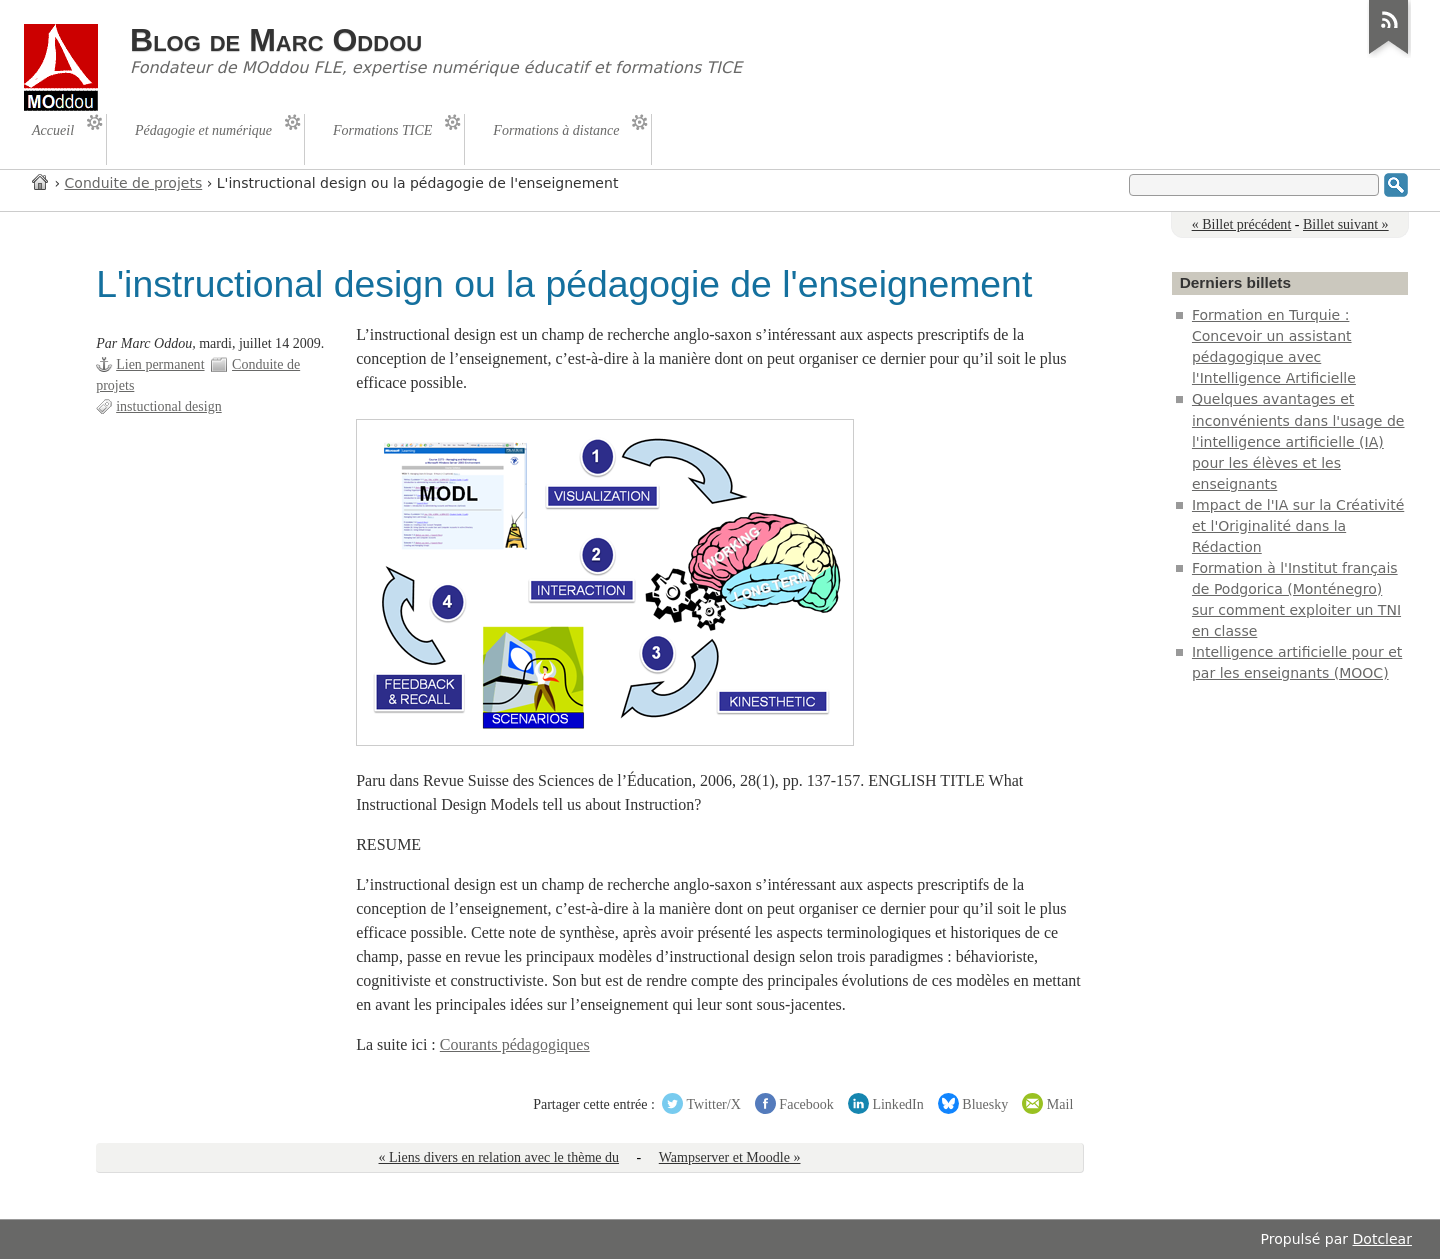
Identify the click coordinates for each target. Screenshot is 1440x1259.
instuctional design (169, 406)
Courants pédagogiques (515, 1044)
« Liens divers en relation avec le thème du (499, 1157)
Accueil (41, 181)
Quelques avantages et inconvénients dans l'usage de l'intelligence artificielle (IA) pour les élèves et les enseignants (1298, 441)
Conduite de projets (134, 183)
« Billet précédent (1242, 224)
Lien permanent (160, 364)
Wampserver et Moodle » (730, 1157)
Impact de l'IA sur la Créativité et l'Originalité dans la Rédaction (1298, 526)
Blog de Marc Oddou (276, 40)
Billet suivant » (1346, 224)
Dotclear (1382, 1239)
